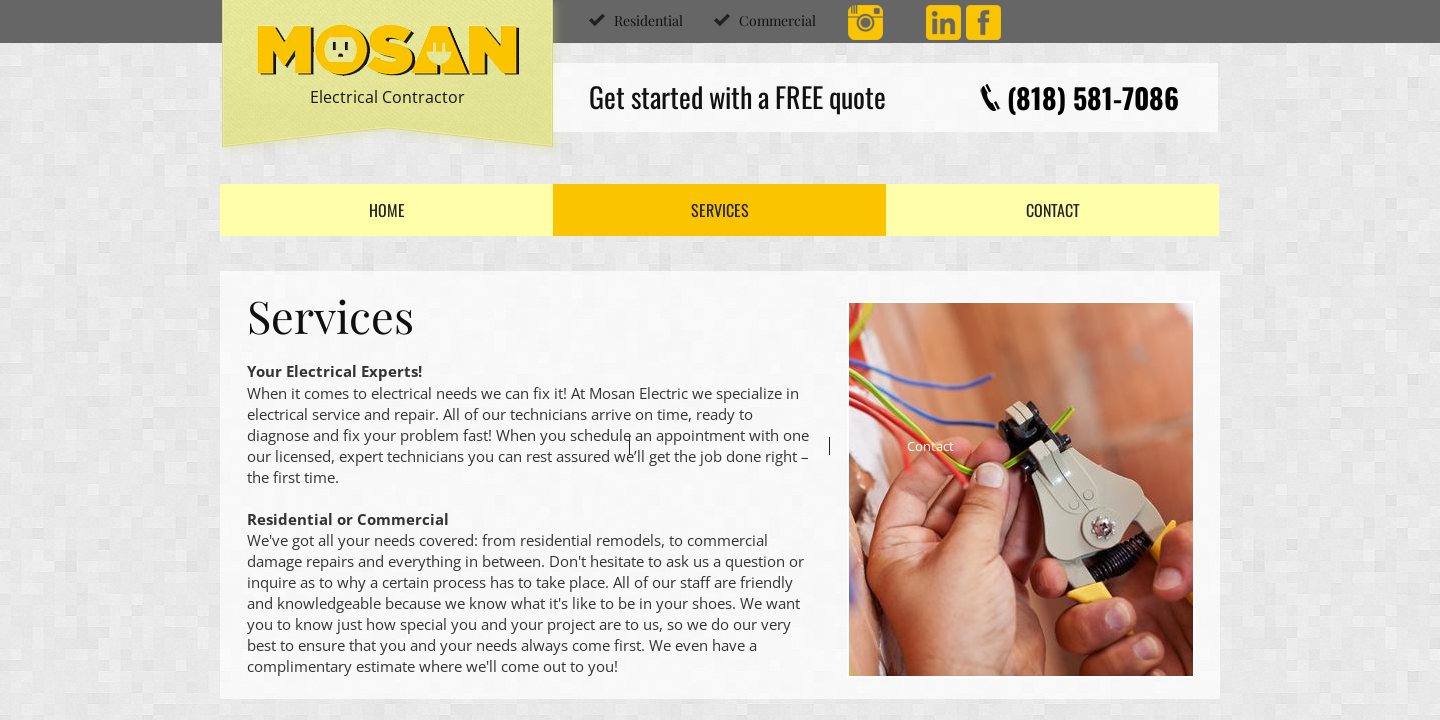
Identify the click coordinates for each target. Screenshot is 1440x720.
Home (387, 210)
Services (720, 210)
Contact (1053, 210)
